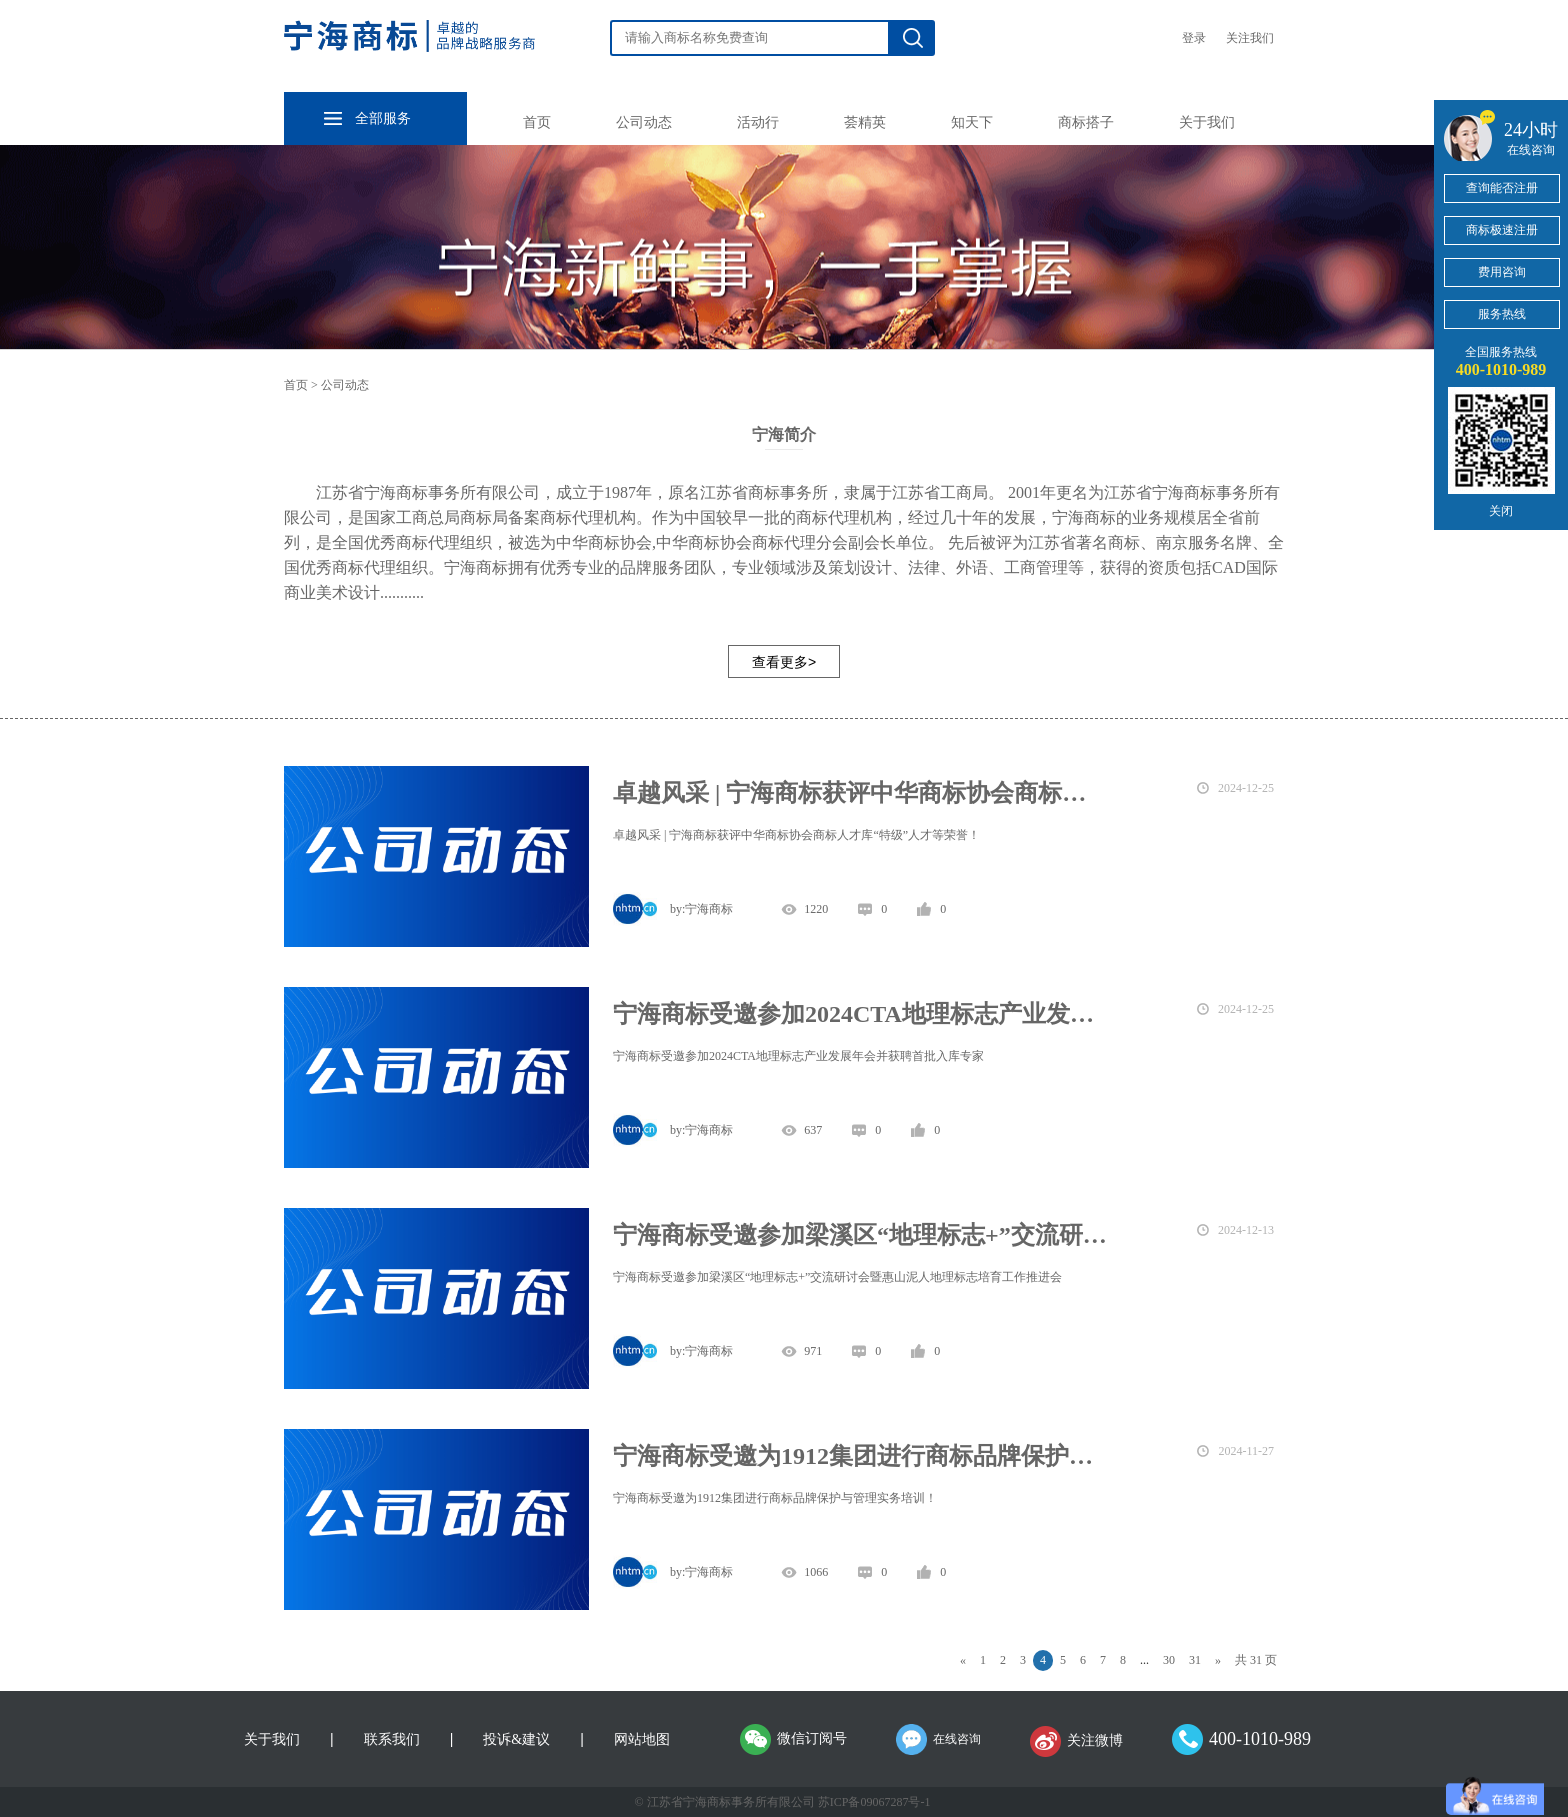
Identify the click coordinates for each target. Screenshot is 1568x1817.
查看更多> (784, 662)
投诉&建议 (516, 1739)
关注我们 (1250, 38)
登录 (1194, 38)
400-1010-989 (1260, 1739)
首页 (537, 122)
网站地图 (642, 1739)
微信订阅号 (812, 1738)
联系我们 (392, 1739)
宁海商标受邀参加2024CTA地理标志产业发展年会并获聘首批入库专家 (860, 1014)
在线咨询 (957, 1739)
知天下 (972, 122)
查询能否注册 (1502, 188)
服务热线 (1502, 314)
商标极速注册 (1502, 230)
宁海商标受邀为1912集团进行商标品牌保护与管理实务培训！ (860, 1456)
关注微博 (1095, 1740)
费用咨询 (1502, 272)
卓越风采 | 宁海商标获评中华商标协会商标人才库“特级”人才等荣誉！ (860, 793)
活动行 (758, 122)
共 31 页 (1256, 1660)
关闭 (1501, 511)
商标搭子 (1086, 122)
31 (1195, 1660)
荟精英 (865, 122)
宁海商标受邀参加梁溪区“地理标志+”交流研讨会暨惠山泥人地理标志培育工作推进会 (860, 1235)
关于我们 (1207, 122)
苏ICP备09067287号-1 (874, 1802)
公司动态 (644, 122)
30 (1169, 1660)
